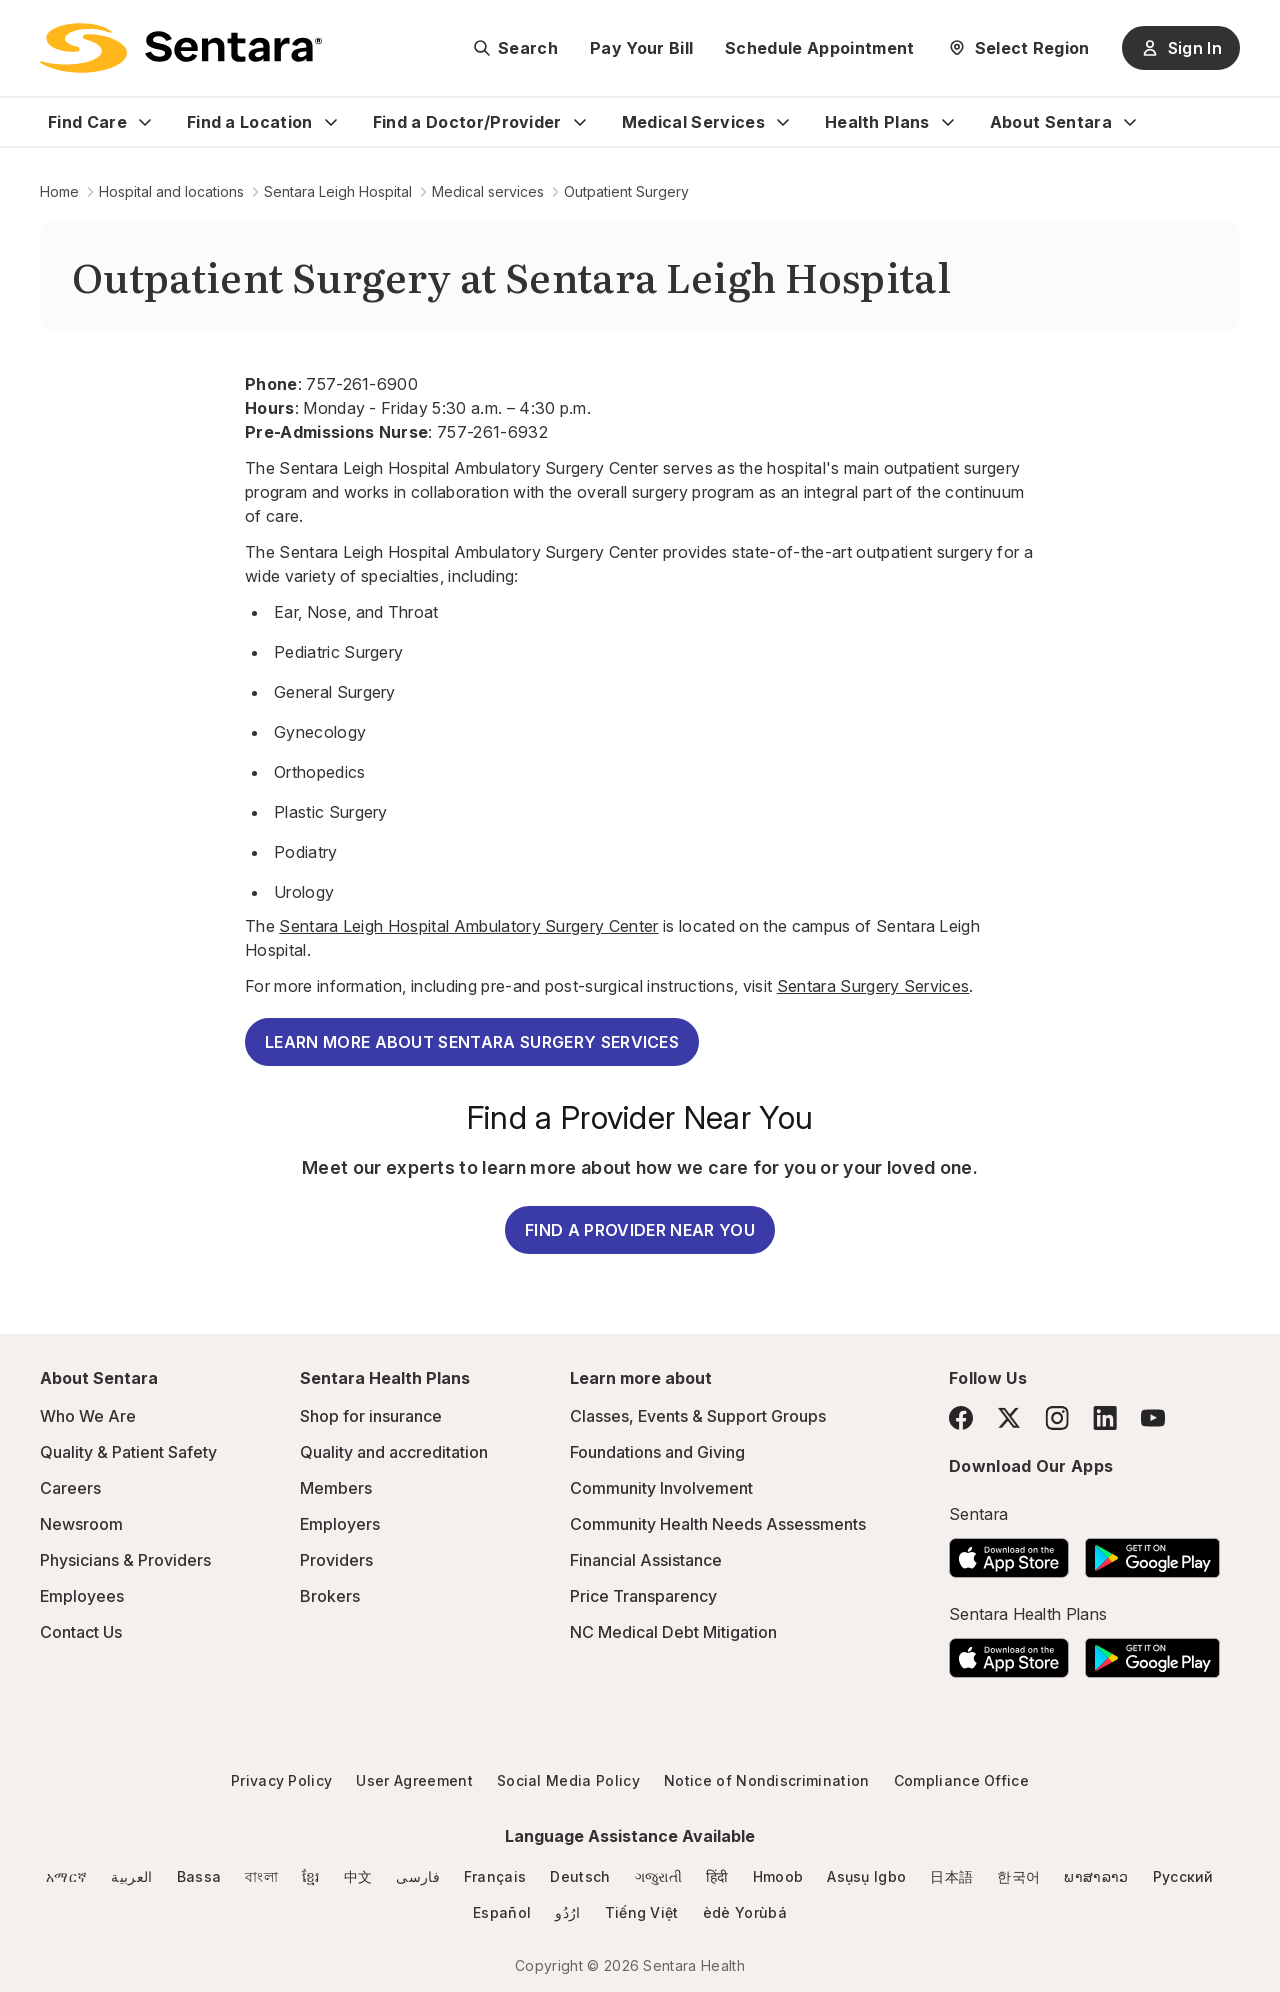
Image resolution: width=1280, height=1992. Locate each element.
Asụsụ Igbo (866, 1876)
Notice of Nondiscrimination (767, 1780)
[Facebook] (961, 1418)
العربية (131, 1876)
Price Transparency (643, 1596)
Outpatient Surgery (626, 191)
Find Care (87, 122)
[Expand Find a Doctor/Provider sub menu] (580, 122)
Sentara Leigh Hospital (338, 191)
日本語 (951, 1876)
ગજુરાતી (658, 1876)
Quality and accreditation (394, 1452)
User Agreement (414, 1780)
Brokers (330, 1596)
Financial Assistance (646, 1560)
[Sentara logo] (181, 48)
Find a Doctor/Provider (467, 122)
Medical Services (693, 122)
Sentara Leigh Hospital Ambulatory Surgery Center (468, 926)
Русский (1183, 1876)
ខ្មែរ (311, 1876)
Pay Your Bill (641, 48)
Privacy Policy (281, 1780)
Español (502, 1912)
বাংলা (261, 1876)
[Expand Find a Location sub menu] (331, 122)
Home (59, 191)
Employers (340, 1524)
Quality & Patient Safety (128, 1452)
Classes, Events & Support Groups (698, 1416)
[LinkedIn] (1105, 1417)
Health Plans (877, 122)
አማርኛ (66, 1876)
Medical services (488, 191)
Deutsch (580, 1876)
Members (336, 1488)
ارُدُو (567, 1912)
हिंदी (717, 1876)
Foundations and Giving (657, 1452)
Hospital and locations (171, 191)
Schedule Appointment (819, 48)
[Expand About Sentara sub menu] (1130, 122)
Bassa (199, 1876)
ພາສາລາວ (1096, 1876)
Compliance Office (961, 1780)
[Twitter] (1009, 1418)
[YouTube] (1153, 1418)
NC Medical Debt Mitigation (673, 1632)
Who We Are (88, 1416)
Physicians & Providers (125, 1560)
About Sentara (1051, 122)
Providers (336, 1560)
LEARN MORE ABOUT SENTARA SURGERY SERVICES (472, 1042)
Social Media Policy (568, 1780)
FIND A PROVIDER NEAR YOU (640, 1230)
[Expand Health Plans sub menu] (948, 122)
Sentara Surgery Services (873, 986)
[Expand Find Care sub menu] (145, 122)
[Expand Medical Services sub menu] (783, 122)
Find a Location (250, 122)
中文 (358, 1876)
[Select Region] (1018, 48)
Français (495, 1876)
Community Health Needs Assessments (718, 1524)
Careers (70, 1488)
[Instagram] (1057, 1417)
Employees (82, 1596)
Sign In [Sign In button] (1181, 48)
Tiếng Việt (642, 1912)
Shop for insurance (371, 1416)
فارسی (418, 1876)
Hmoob (778, 1876)
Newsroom (81, 1524)
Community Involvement (661, 1488)
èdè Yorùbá (745, 1912)
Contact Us (81, 1632)
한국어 (1018, 1876)
